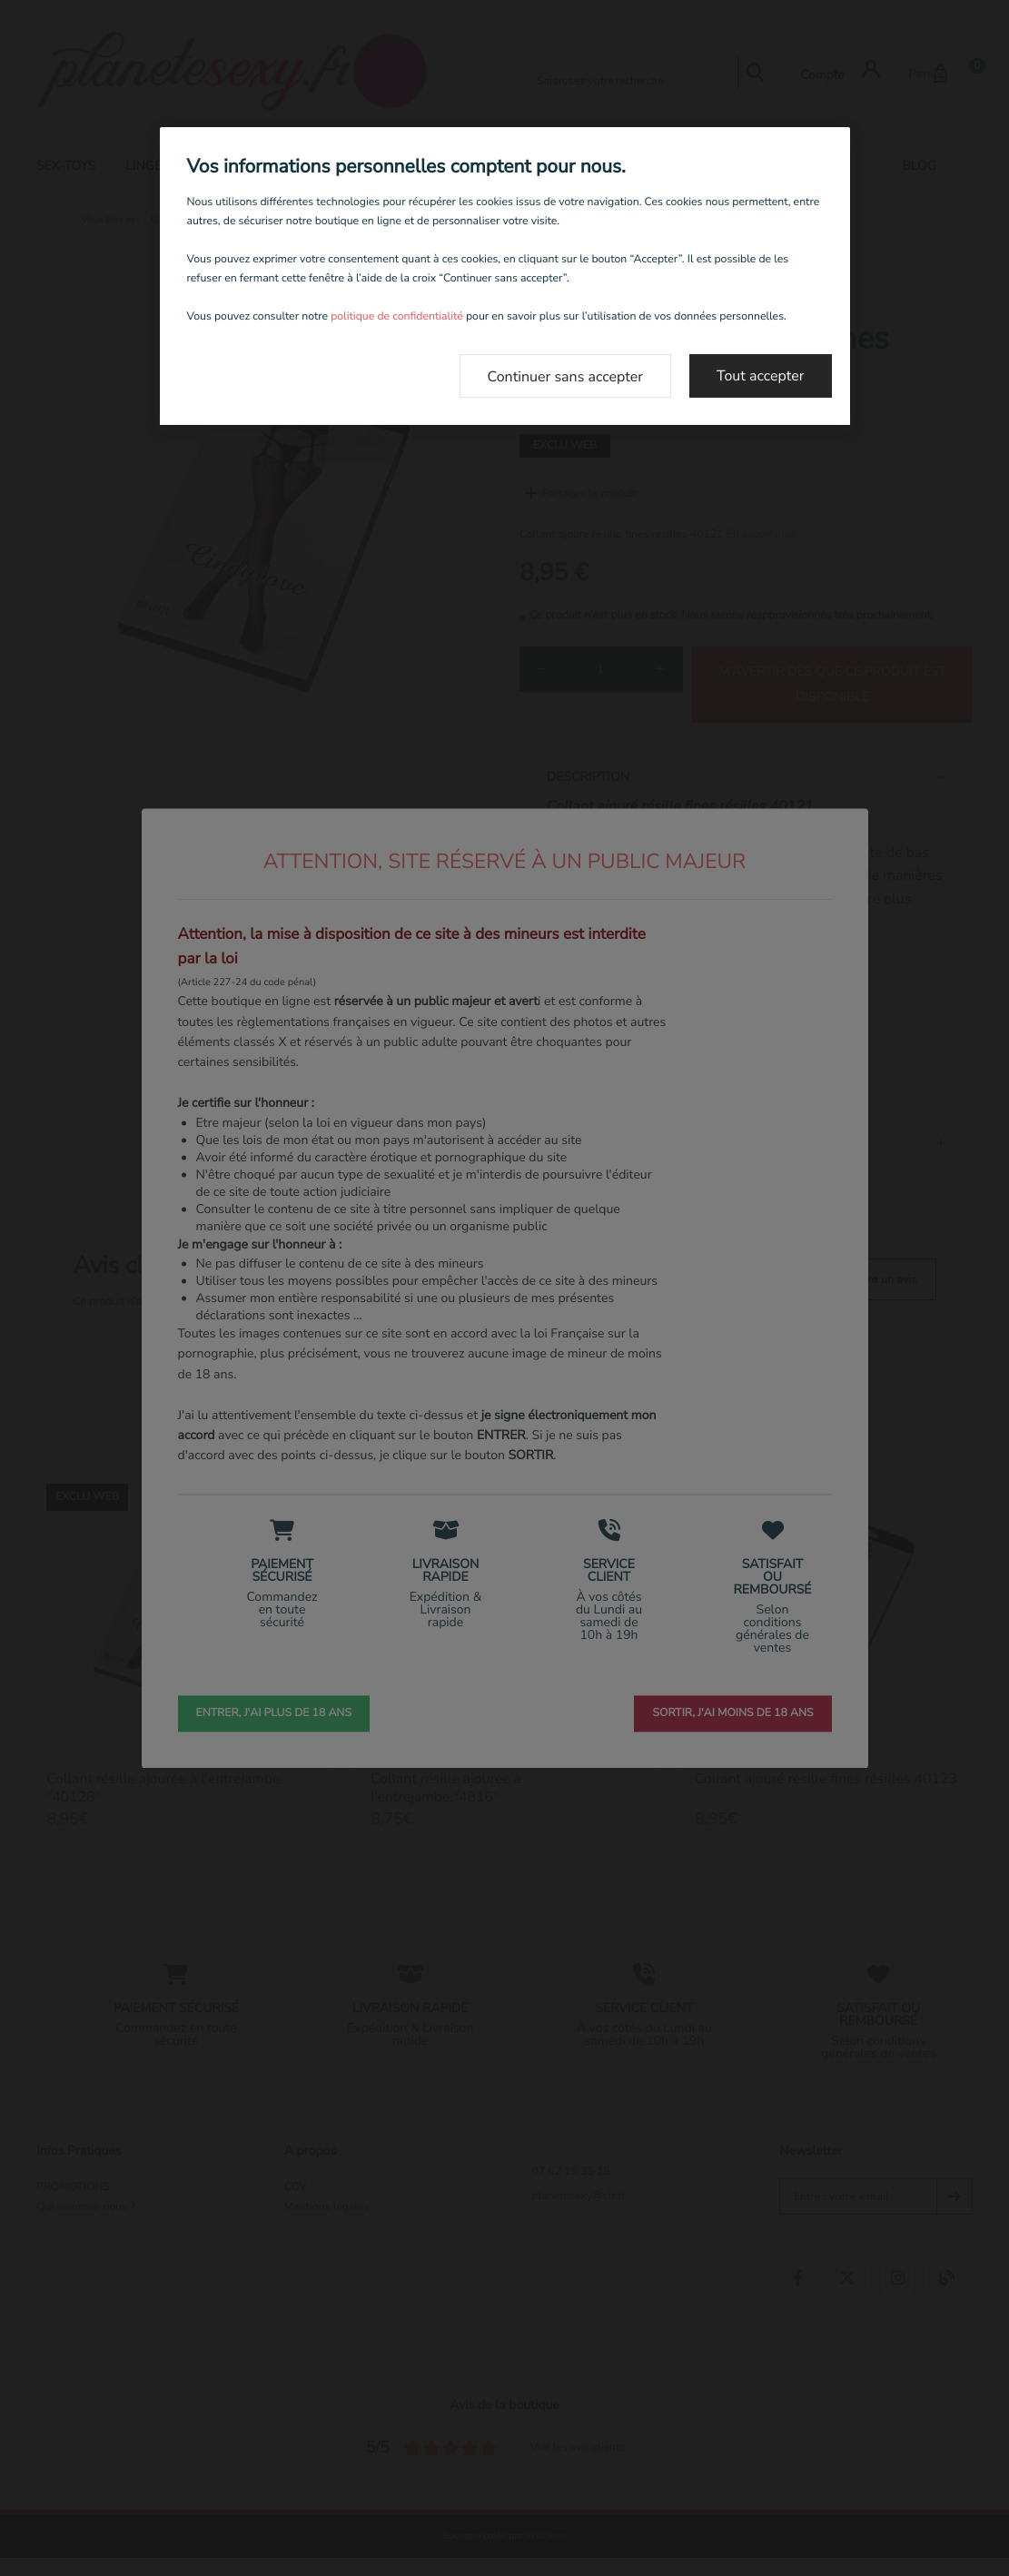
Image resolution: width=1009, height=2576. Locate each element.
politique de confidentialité (397, 317)
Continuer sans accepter (566, 377)
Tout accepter (761, 376)
